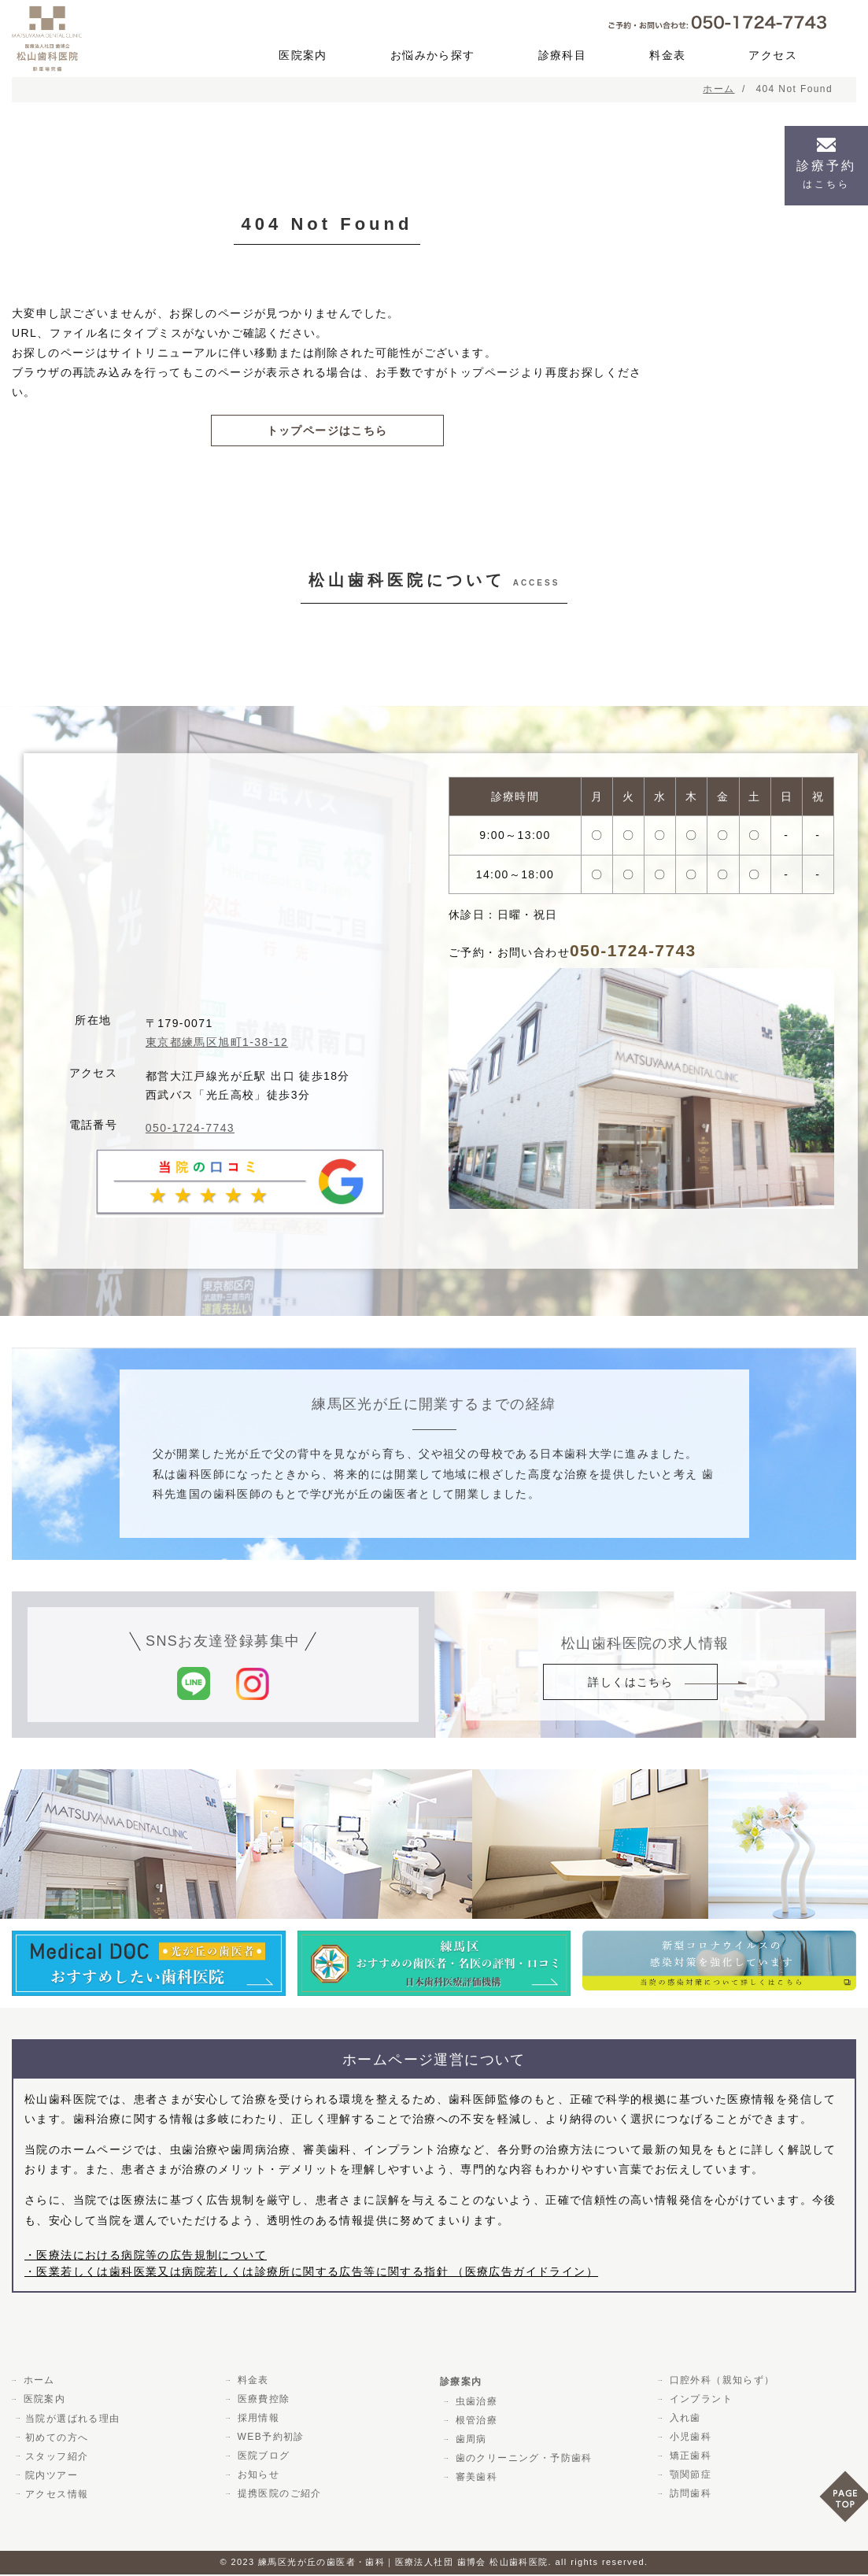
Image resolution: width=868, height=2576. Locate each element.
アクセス (772, 55)
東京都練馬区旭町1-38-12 (217, 1044)
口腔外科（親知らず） (720, 2382)
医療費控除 (261, 2401)
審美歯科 (474, 2479)
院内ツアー (51, 2476)
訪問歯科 (688, 2495)
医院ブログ (261, 2457)
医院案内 (303, 55)
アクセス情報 (56, 2495)
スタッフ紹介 (56, 2457)
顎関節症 (688, 2476)
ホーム (37, 2382)
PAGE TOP (843, 2502)
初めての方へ (56, 2439)
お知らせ (256, 2476)
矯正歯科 (688, 2457)
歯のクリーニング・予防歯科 (521, 2460)
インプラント (698, 2401)
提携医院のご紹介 (277, 2495)
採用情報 (256, 2420)
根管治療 (474, 2422)
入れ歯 (683, 2420)
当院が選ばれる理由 (72, 2420)
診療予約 (826, 174)
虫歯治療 (474, 2403)
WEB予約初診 (268, 2439)
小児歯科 (688, 2439)
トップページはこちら (327, 431)
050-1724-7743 (190, 1130)
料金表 (667, 55)
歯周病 (469, 2441)
